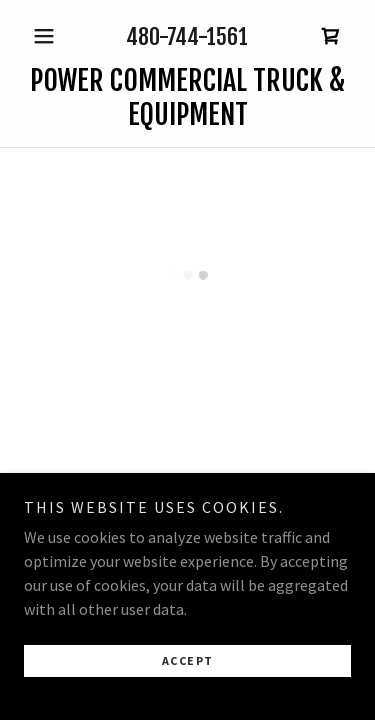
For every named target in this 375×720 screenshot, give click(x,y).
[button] (48, 36)
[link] (187, 97)
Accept (188, 666)
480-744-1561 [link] (187, 36)
